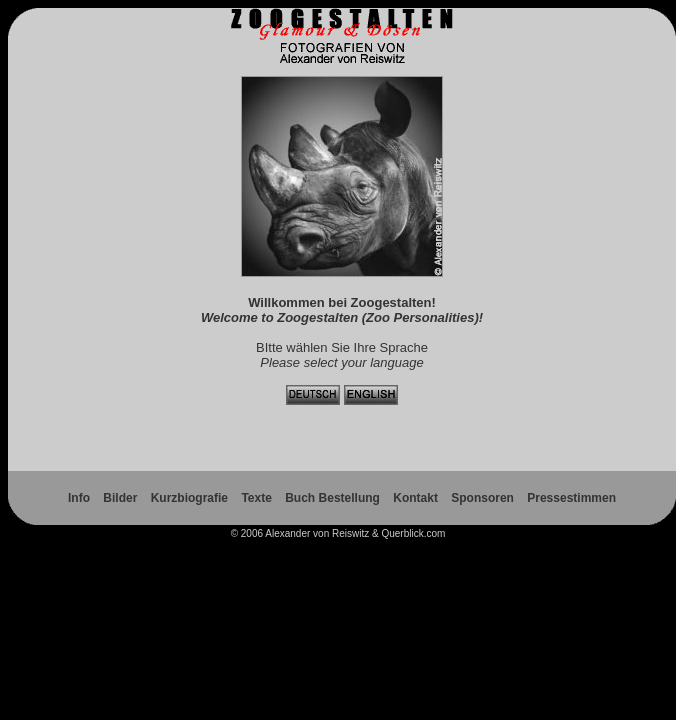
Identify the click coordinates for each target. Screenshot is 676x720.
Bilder (120, 498)
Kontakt (415, 498)
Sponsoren (482, 498)
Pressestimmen (571, 498)
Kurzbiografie (189, 498)
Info (79, 498)
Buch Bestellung (332, 498)
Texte (256, 498)
